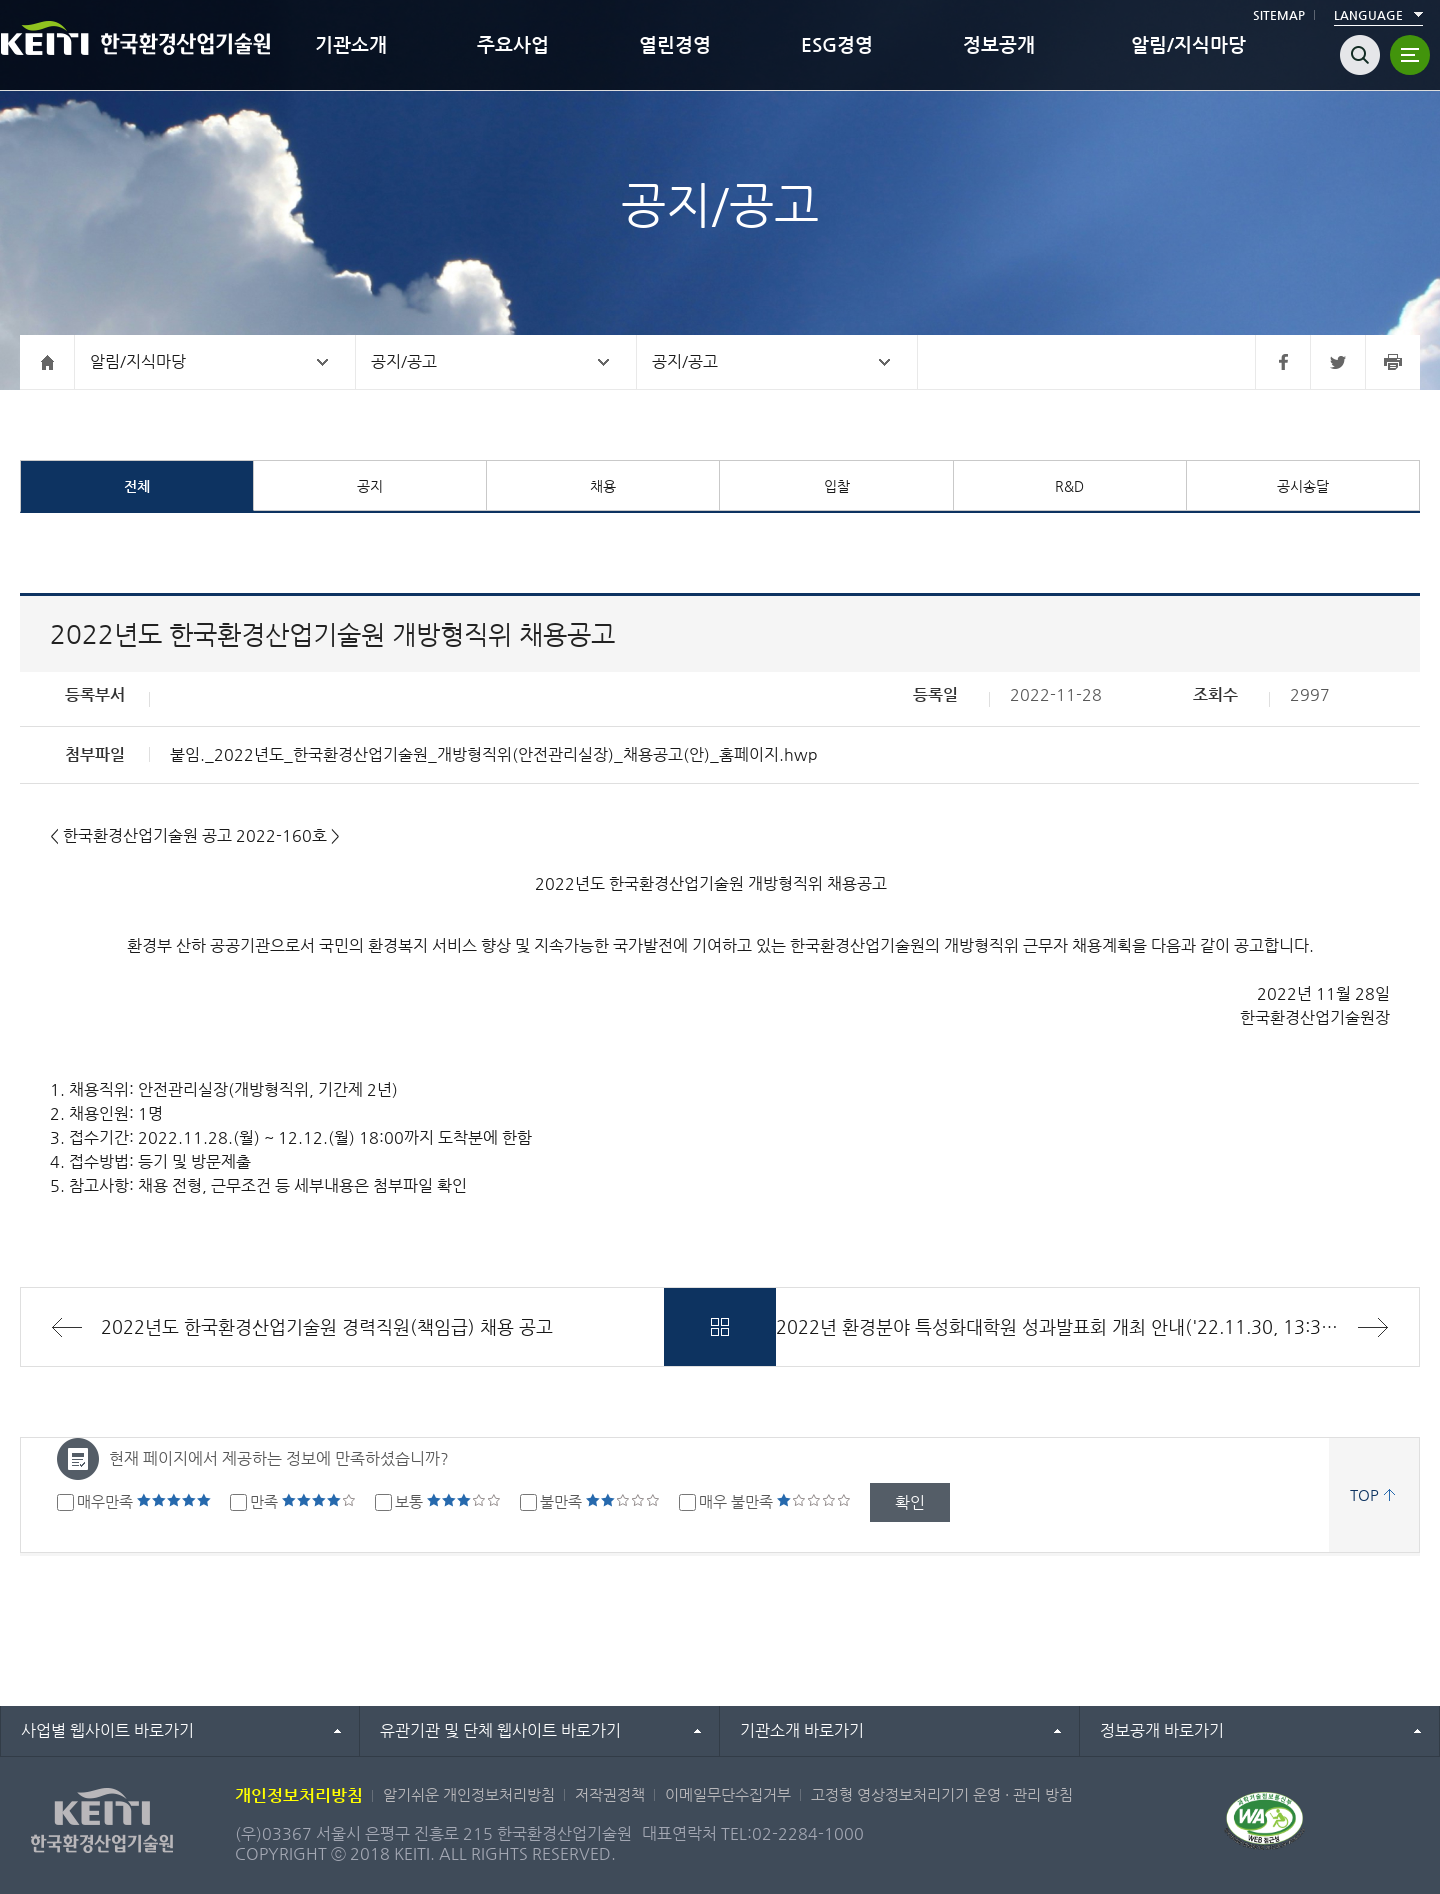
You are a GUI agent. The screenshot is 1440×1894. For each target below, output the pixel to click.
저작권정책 (610, 1794)
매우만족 (144, 1501)
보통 (448, 1501)
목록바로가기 (720, 1327)
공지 (370, 486)
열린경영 (675, 44)
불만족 (600, 1501)
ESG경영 (837, 44)
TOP (1364, 1494)
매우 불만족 (775, 1501)
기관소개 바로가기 (802, 1730)
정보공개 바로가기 (1162, 1730)
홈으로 (47, 362)
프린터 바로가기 (1392, 362)
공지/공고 (404, 361)
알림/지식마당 (1188, 44)
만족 (303, 1501)
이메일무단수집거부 (728, 1794)
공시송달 (1303, 486)
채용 (603, 486)
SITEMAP (1279, 15)
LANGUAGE (1368, 15)
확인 (910, 1502)
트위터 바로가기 (1337, 362)
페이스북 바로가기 (1282, 362)
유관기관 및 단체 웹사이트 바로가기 (500, 1730)
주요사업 (513, 44)
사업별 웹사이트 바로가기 (107, 1730)
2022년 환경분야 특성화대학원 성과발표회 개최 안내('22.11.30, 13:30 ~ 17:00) (1093, 1326)
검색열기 (1360, 55)
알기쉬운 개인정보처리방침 (469, 1794)
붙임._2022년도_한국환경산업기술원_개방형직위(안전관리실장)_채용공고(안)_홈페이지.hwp (494, 754)
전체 (137, 486)
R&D (1069, 486)
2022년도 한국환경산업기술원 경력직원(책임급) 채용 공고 (327, 1326)
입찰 (837, 486)
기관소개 (351, 44)
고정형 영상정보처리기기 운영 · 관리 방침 (942, 1794)
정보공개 (999, 44)
